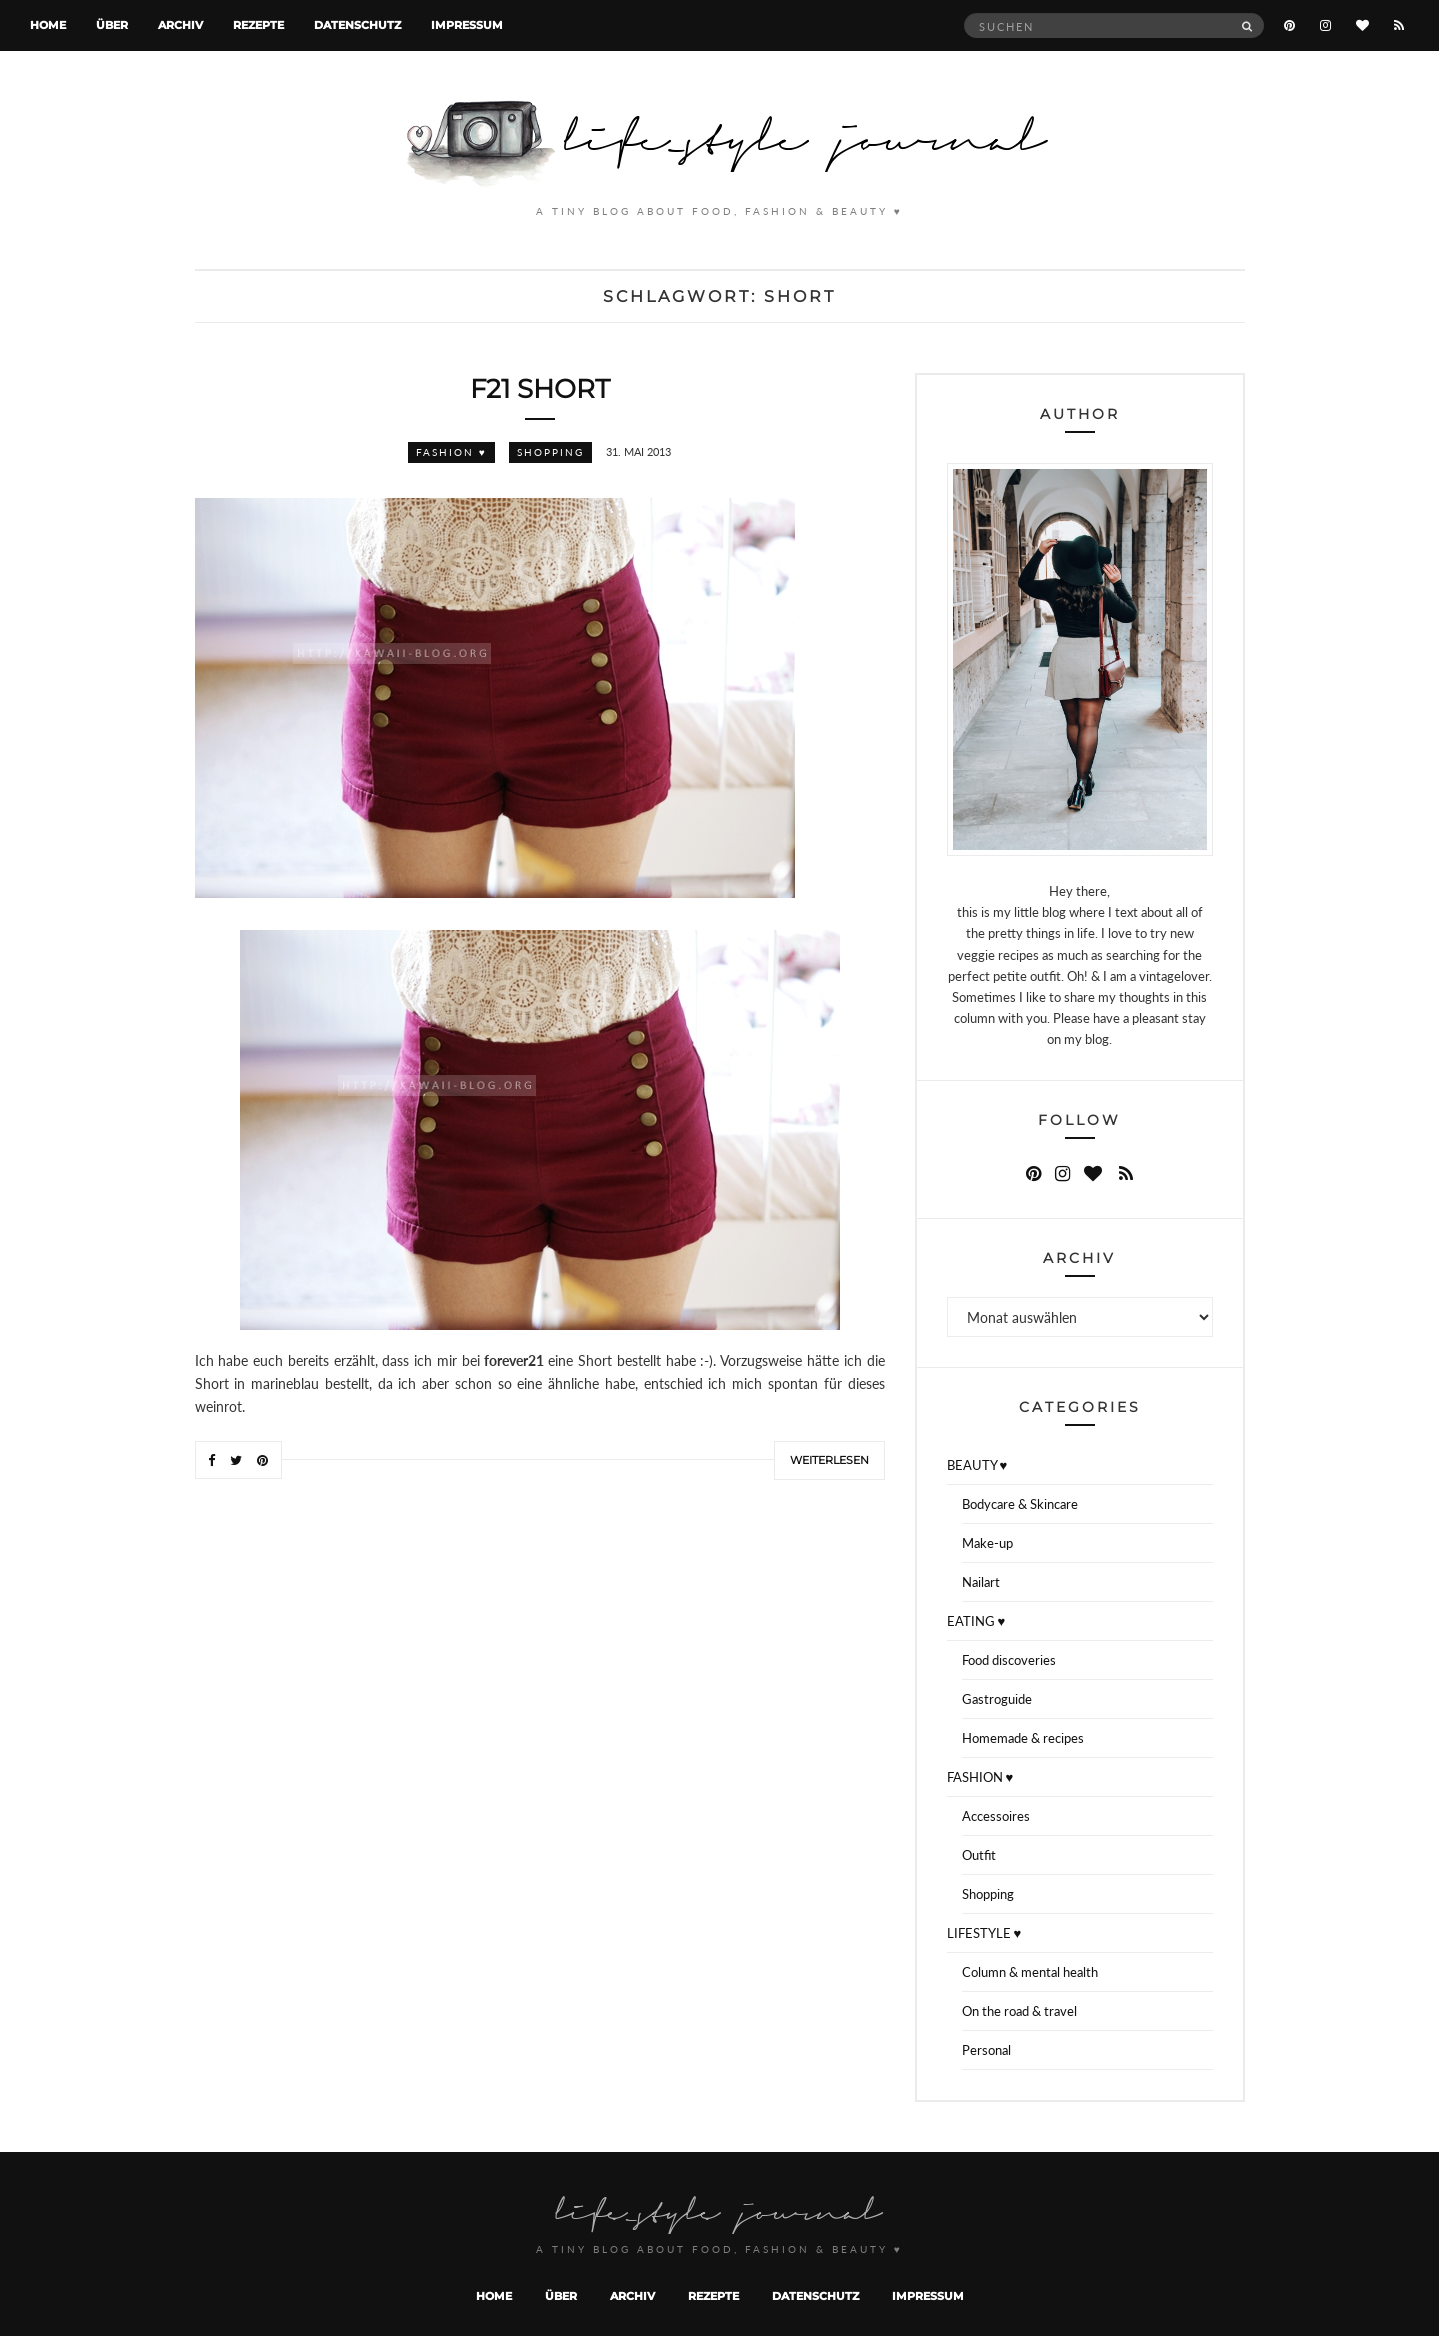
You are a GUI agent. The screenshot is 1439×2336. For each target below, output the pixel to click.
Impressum (467, 25)
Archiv (180, 25)
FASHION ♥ (451, 452)
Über (112, 25)
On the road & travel (1019, 2011)
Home (48, 25)
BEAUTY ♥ (977, 1465)
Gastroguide (997, 1699)
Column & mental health (1030, 1972)
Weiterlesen (829, 1460)
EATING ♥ (976, 1621)
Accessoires (996, 1816)
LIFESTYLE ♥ (984, 1933)
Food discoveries (1009, 1660)
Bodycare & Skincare (1020, 1504)
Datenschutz (357, 25)
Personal (986, 2050)
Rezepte (258, 25)
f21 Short (540, 389)
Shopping (550, 452)
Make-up (987, 1543)
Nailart (981, 1582)
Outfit (979, 1855)
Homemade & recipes (1023, 1738)
